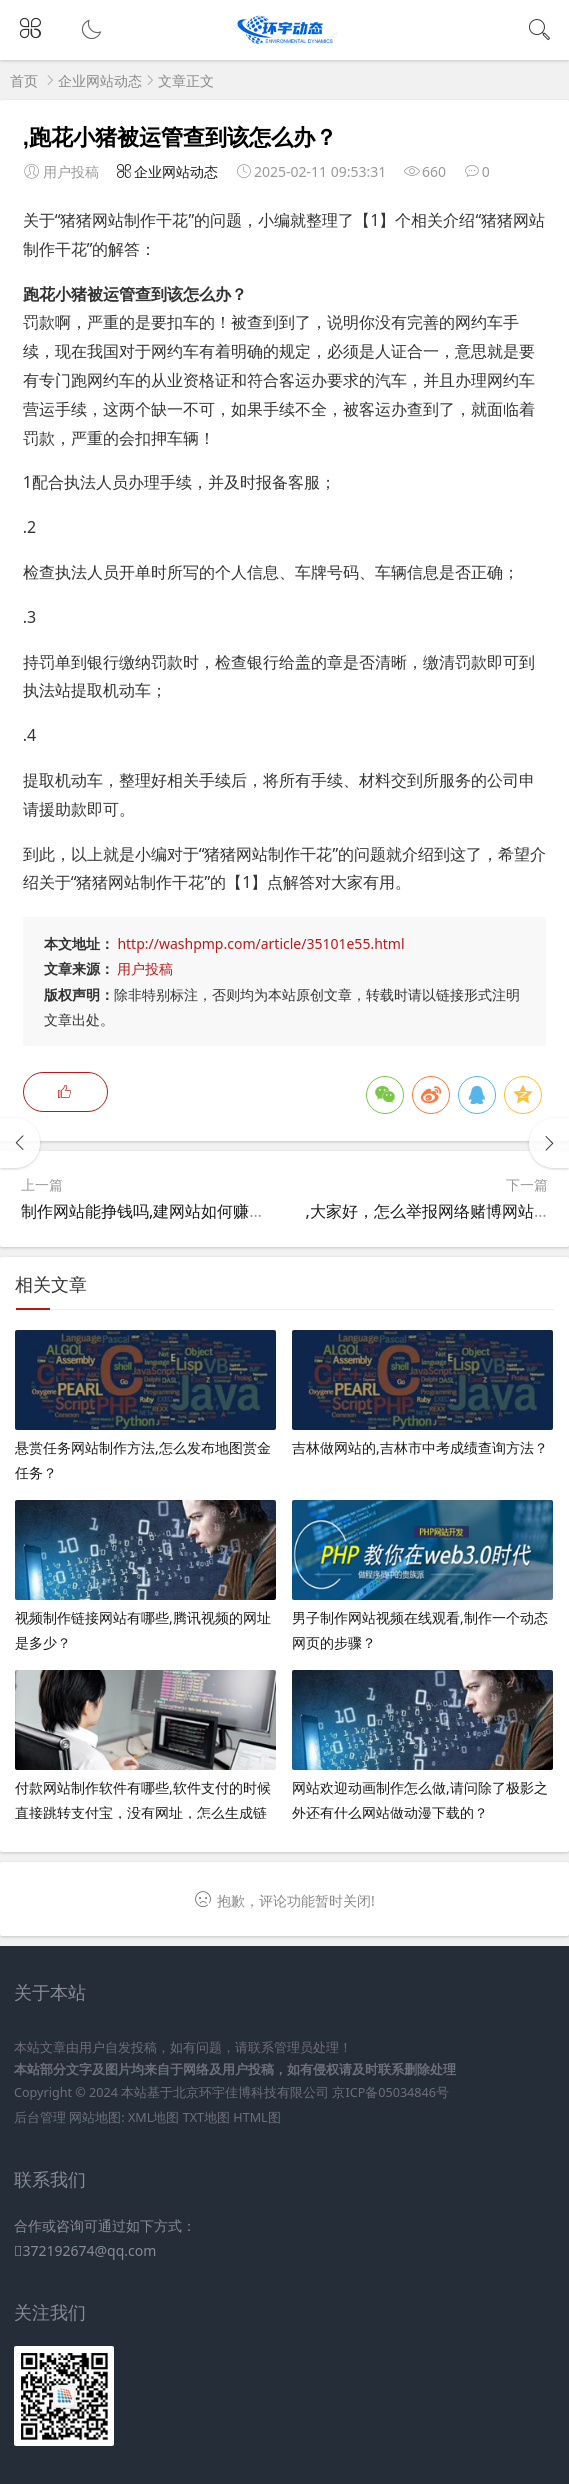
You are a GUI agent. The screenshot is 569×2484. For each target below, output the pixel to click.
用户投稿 (145, 968)
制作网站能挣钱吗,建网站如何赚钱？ (151, 1211)
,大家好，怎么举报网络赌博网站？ (428, 1211)
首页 (24, 80)
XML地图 (153, 2117)
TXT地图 (206, 2117)
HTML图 (256, 2117)
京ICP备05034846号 (390, 2092)
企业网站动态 (100, 80)
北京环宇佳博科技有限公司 (251, 2092)
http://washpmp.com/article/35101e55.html (260, 943)
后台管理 (40, 2117)
